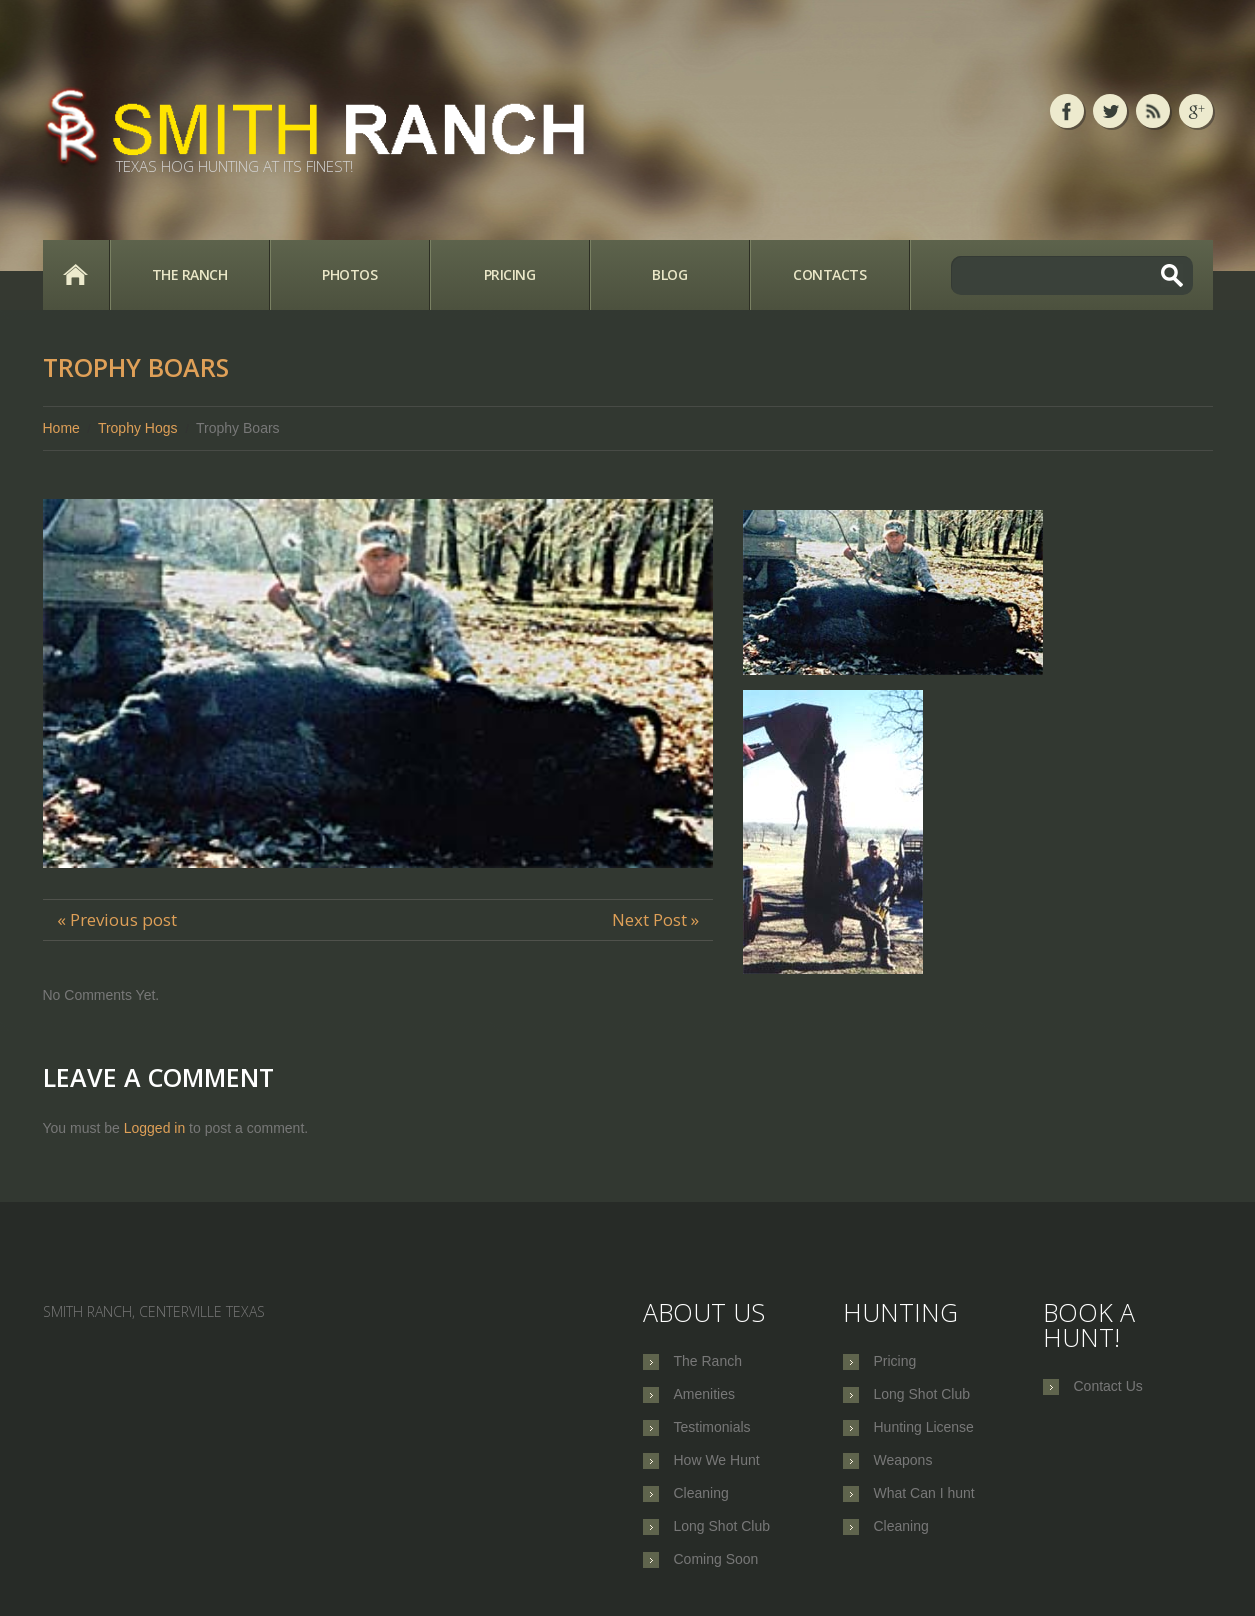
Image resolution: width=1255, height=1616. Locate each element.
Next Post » (655, 919)
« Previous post (117, 919)
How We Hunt (717, 1460)
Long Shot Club (722, 1526)
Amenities (704, 1394)
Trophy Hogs (138, 428)
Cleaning (701, 1493)
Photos (349, 274)
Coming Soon (716, 1559)
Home (76, 275)
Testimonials (712, 1427)
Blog (669, 274)
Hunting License (924, 1427)
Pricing (510, 274)
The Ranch (190, 274)
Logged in (155, 1128)
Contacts (829, 274)
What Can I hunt (924, 1493)
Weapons (903, 1460)
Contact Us (1108, 1386)
